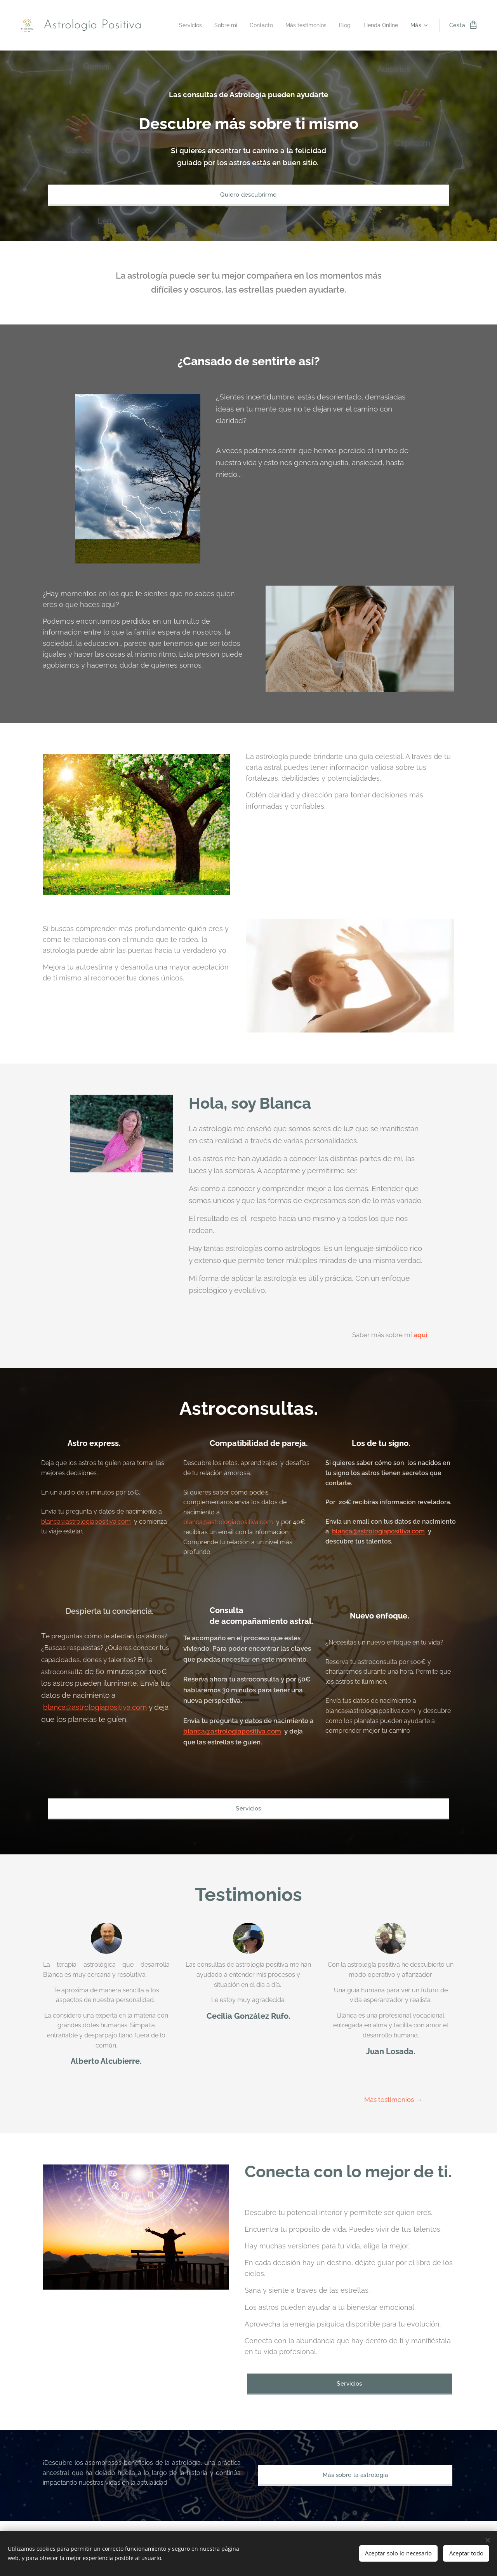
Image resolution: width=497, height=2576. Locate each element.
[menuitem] (178, 25)
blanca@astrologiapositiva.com (86, 1521)
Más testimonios (389, 2100)
